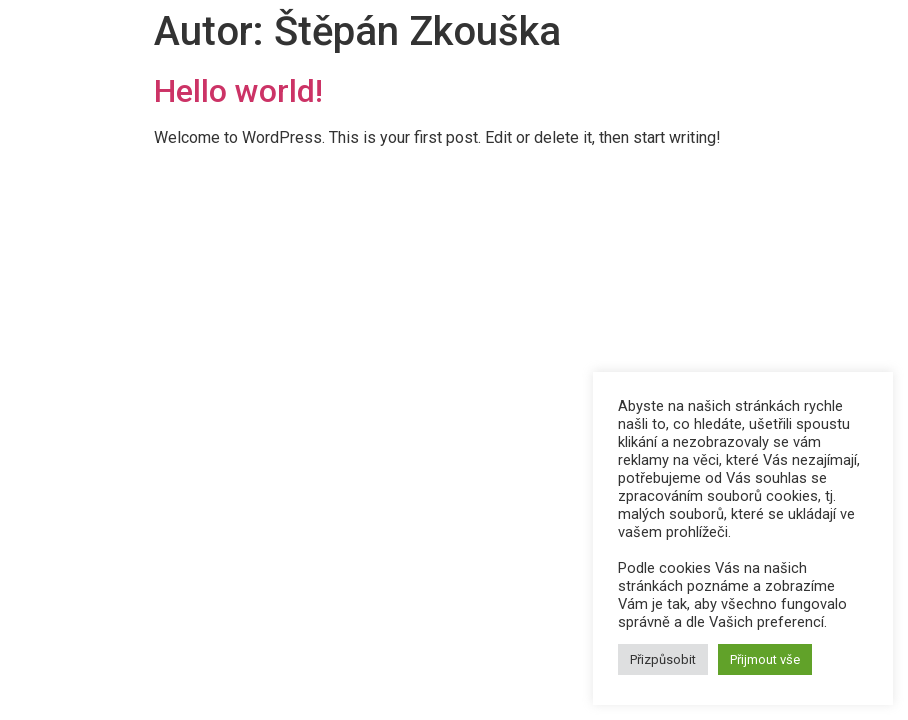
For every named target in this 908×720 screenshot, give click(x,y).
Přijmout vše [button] (765, 659)
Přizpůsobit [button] (663, 659)
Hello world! (238, 91)
